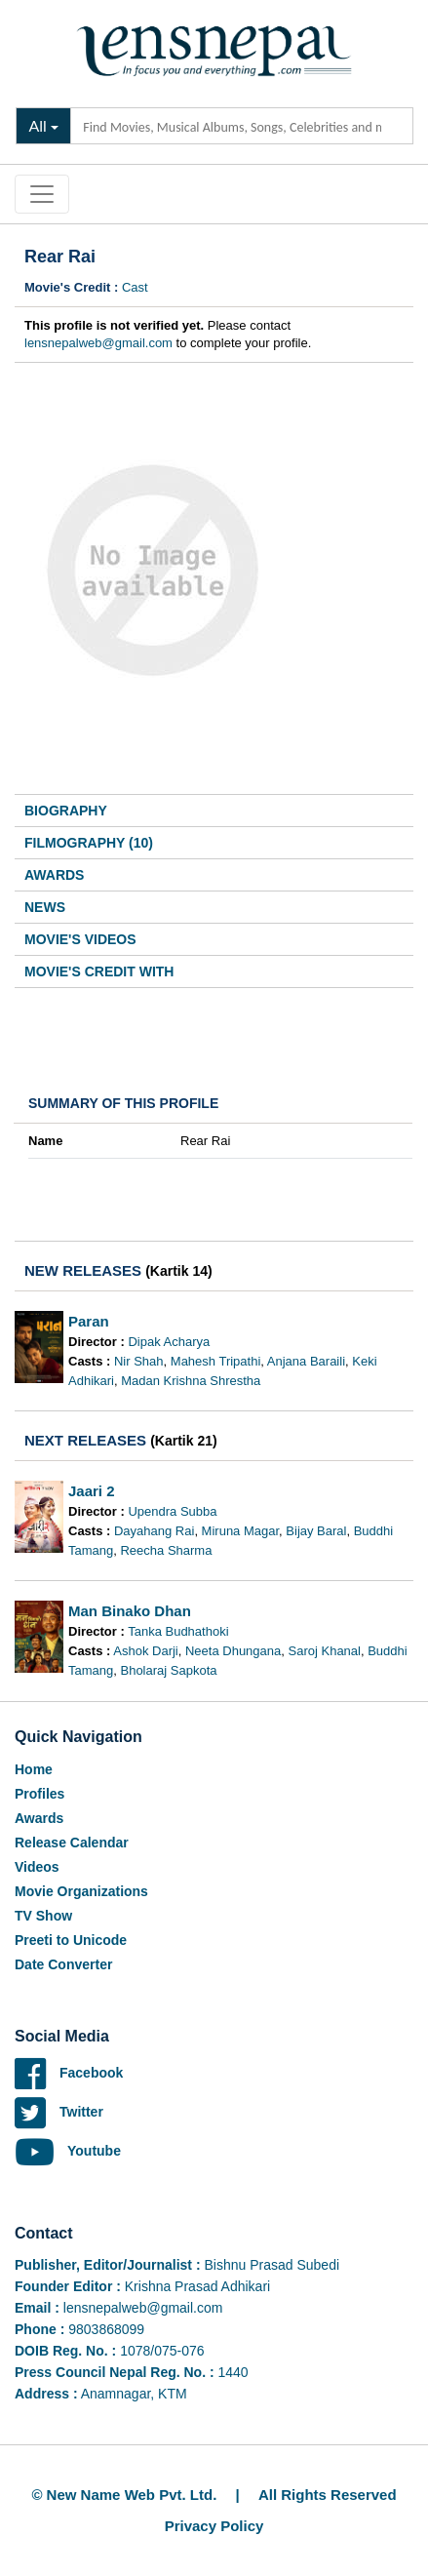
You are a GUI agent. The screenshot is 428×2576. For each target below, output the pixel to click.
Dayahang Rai (154, 1531)
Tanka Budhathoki (178, 1631)
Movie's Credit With (99, 971)
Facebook (69, 2073)
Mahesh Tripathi (216, 1361)
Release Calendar (72, 1842)
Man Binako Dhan (129, 1611)
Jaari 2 (91, 1491)
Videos (37, 1867)
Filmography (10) (88, 843)
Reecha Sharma (166, 1550)
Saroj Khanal (325, 1651)
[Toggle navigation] (42, 194)
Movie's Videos (80, 939)
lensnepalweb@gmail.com (98, 343)
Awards (54, 875)
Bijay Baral (316, 1531)
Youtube (68, 2151)
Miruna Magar (240, 1531)
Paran (88, 1321)
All (38, 125)
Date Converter (63, 1964)
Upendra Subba (172, 1511)
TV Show (43, 1915)
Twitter (59, 2112)
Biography (65, 810)
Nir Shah (139, 1361)
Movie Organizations (81, 1891)
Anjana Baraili (306, 1361)
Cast (135, 287)
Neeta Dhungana (233, 1651)
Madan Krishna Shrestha (190, 1380)
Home (34, 1769)
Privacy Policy (214, 2525)
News (44, 907)
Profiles (39, 1794)
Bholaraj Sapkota (168, 1670)
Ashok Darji (145, 1651)
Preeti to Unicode (71, 1940)
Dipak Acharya (169, 1341)
